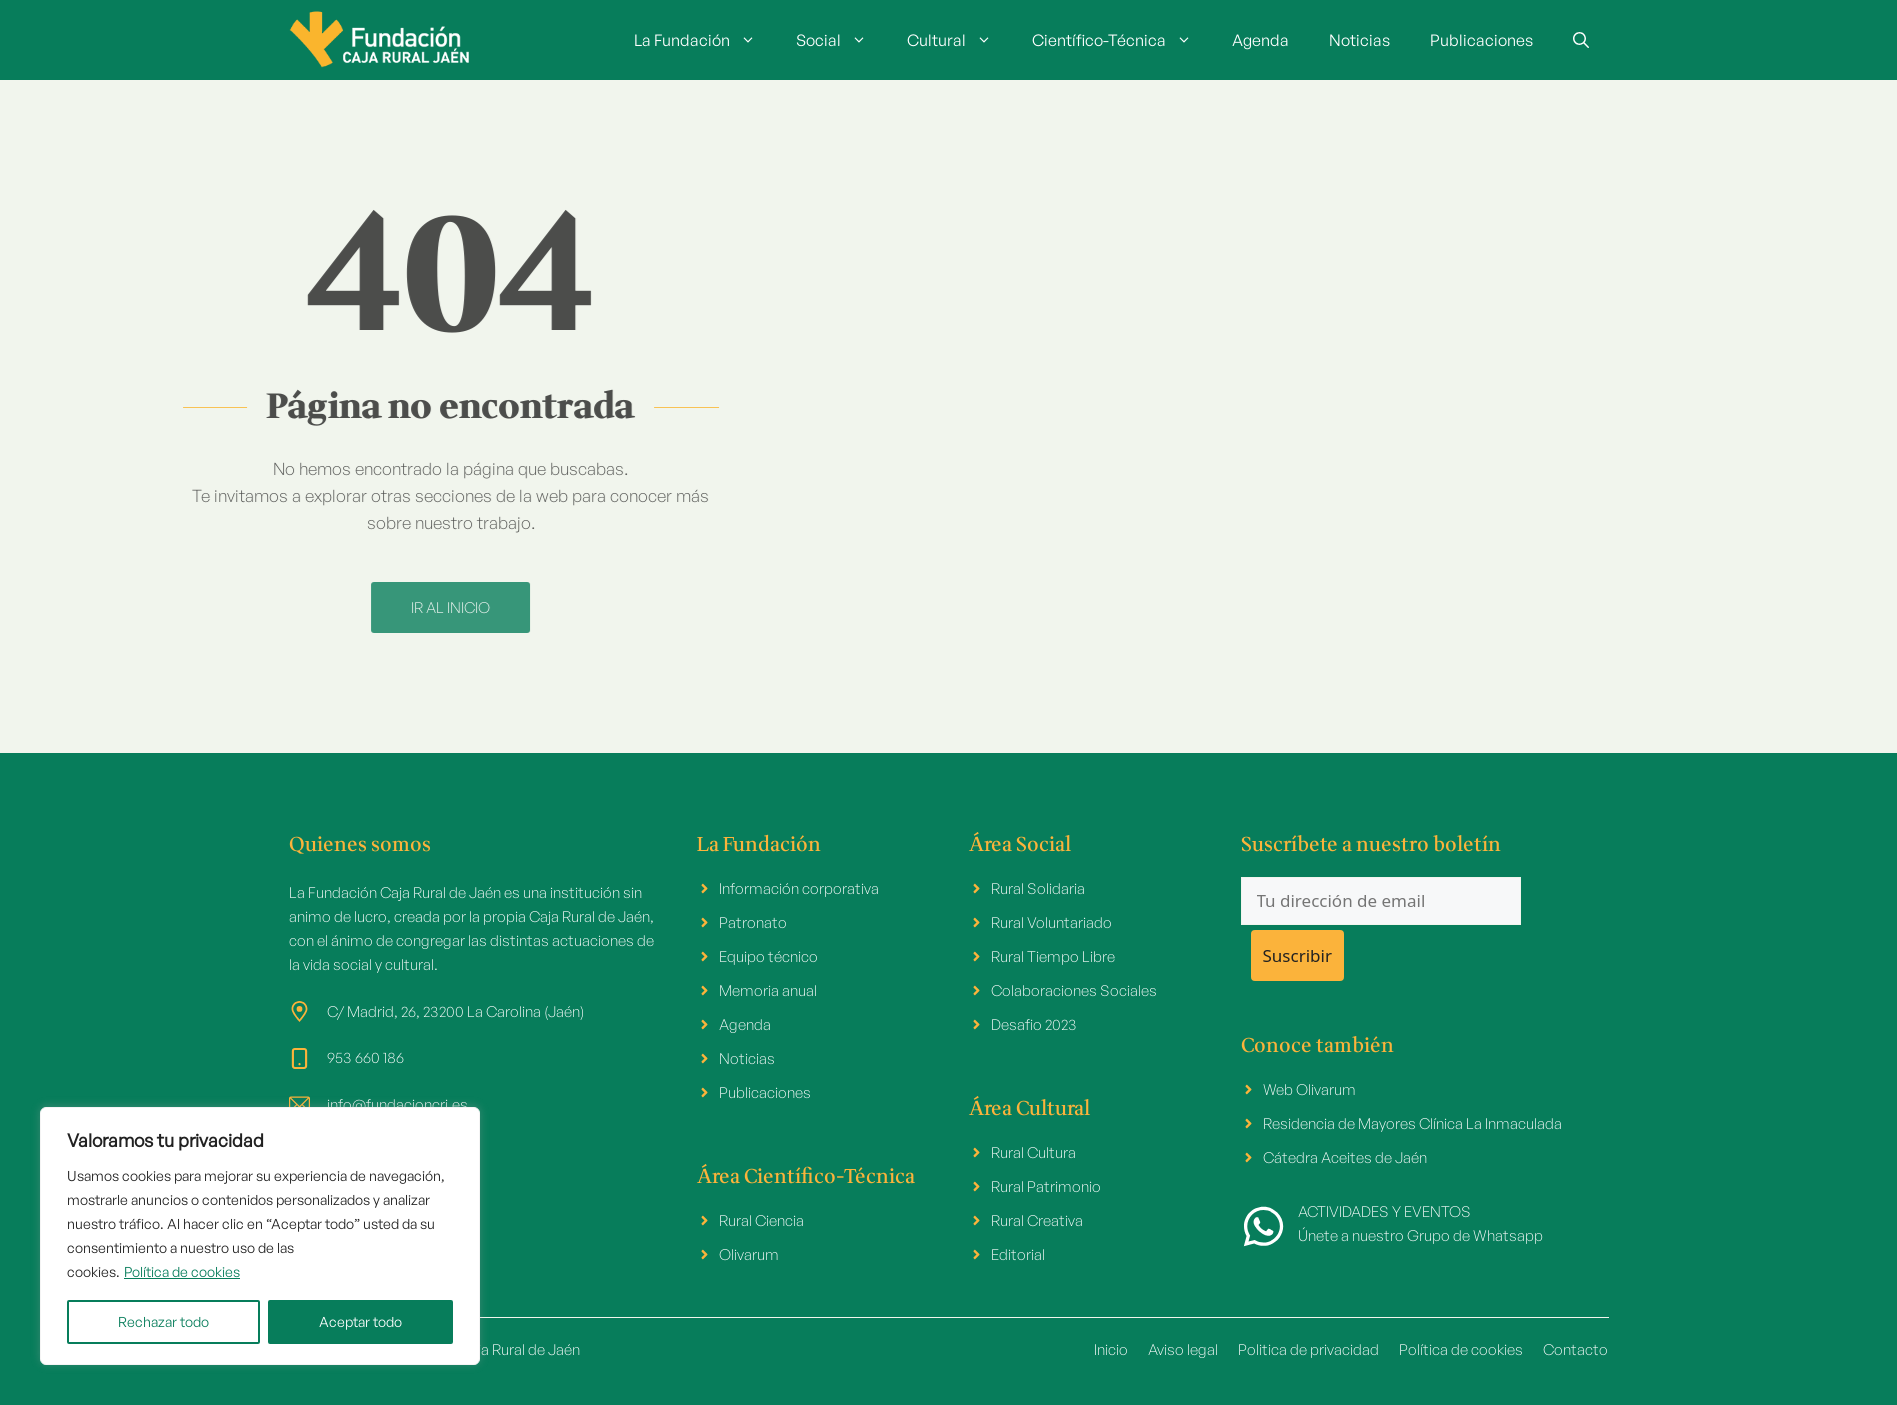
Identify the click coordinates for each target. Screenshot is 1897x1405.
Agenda (1260, 40)
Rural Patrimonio (1046, 1186)
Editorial (1018, 1254)
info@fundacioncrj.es (397, 1104)
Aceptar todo (360, 1321)
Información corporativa (799, 888)
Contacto (1575, 1349)
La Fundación (705, 40)
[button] (1581, 40)
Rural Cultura (1033, 1152)
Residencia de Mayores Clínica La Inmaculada (1412, 1123)
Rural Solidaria (1038, 888)
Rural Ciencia (761, 1220)
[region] (260, 1236)
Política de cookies (182, 1271)
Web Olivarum (1309, 1089)
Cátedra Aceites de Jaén (1345, 1157)
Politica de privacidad (1308, 1349)
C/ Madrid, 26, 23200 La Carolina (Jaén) (455, 1011)
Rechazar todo (163, 1321)
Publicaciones (1481, 40)
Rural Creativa (1037, 1220)
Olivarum (749, 1254)
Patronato (753, 922)
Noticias (1359, 40)
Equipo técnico (768, 956)
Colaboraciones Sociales (1074, 990)
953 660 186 (365, 1057)
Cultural (959, 40)
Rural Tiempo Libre (1053, 956)
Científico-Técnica (1122, 40)
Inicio (1111, 1349)
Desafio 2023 (1034, 1024)
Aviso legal (1183, 1349)
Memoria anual (768, 990)
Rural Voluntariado (1051, 922)
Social (841, 40)
